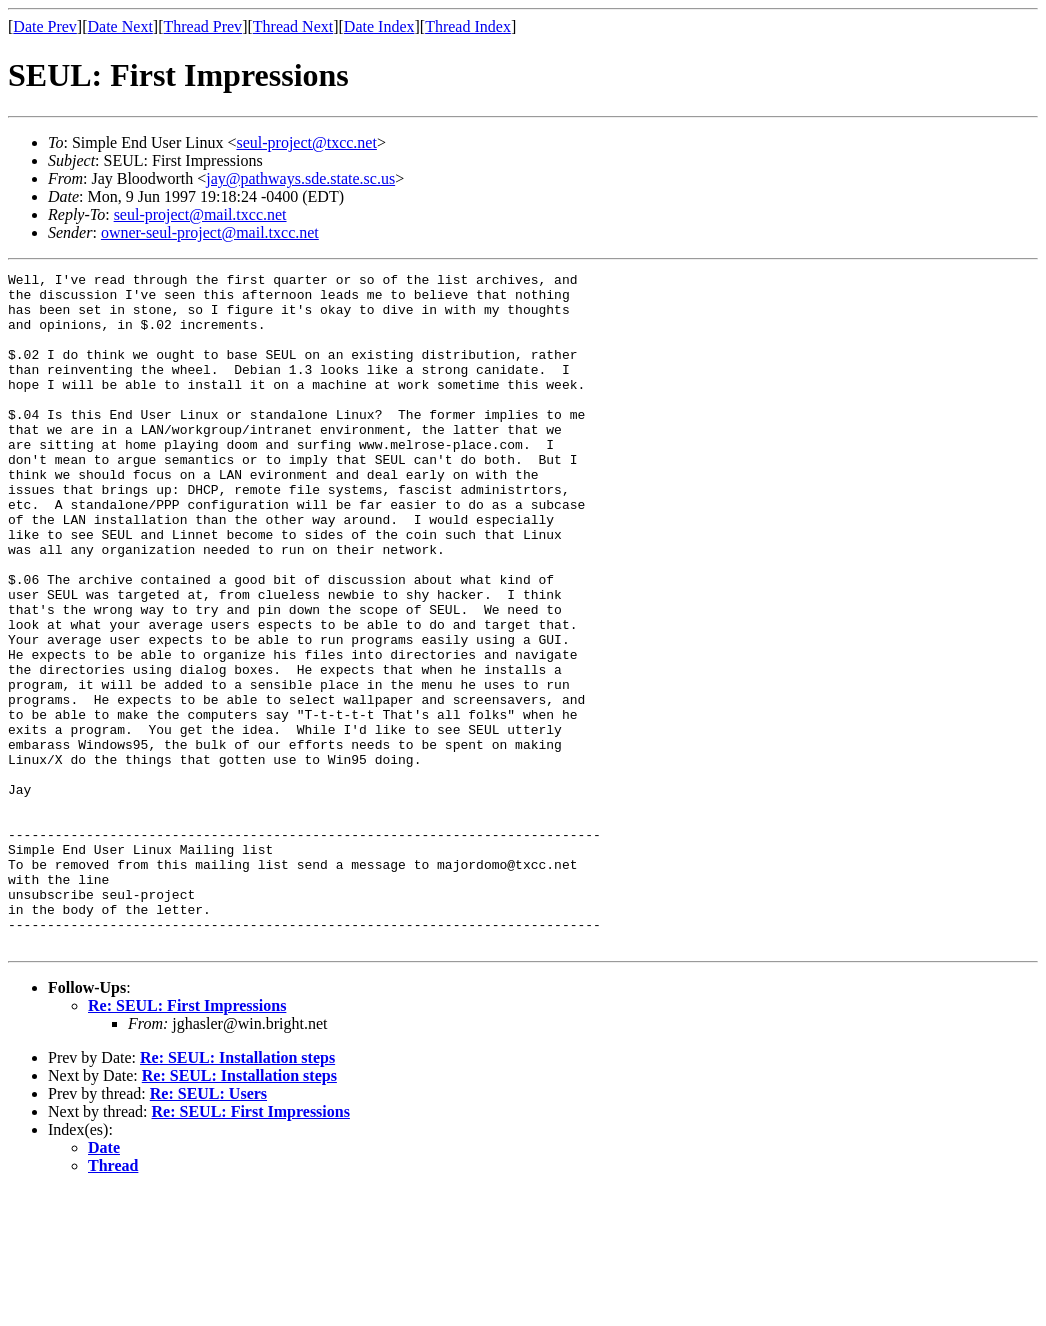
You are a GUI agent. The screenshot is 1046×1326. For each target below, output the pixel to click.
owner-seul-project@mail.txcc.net (210, 232)
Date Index (379, 26)
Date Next (120, 26)
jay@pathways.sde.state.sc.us (300, 178)
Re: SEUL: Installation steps (237, 1192)
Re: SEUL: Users (208, 1228)
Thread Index (468, 26)
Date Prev (45, 26)
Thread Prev (202, 26)
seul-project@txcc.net (306, 142)
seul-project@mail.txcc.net (200, 214)
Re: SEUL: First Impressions (187, 1140)
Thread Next (293, 26)
